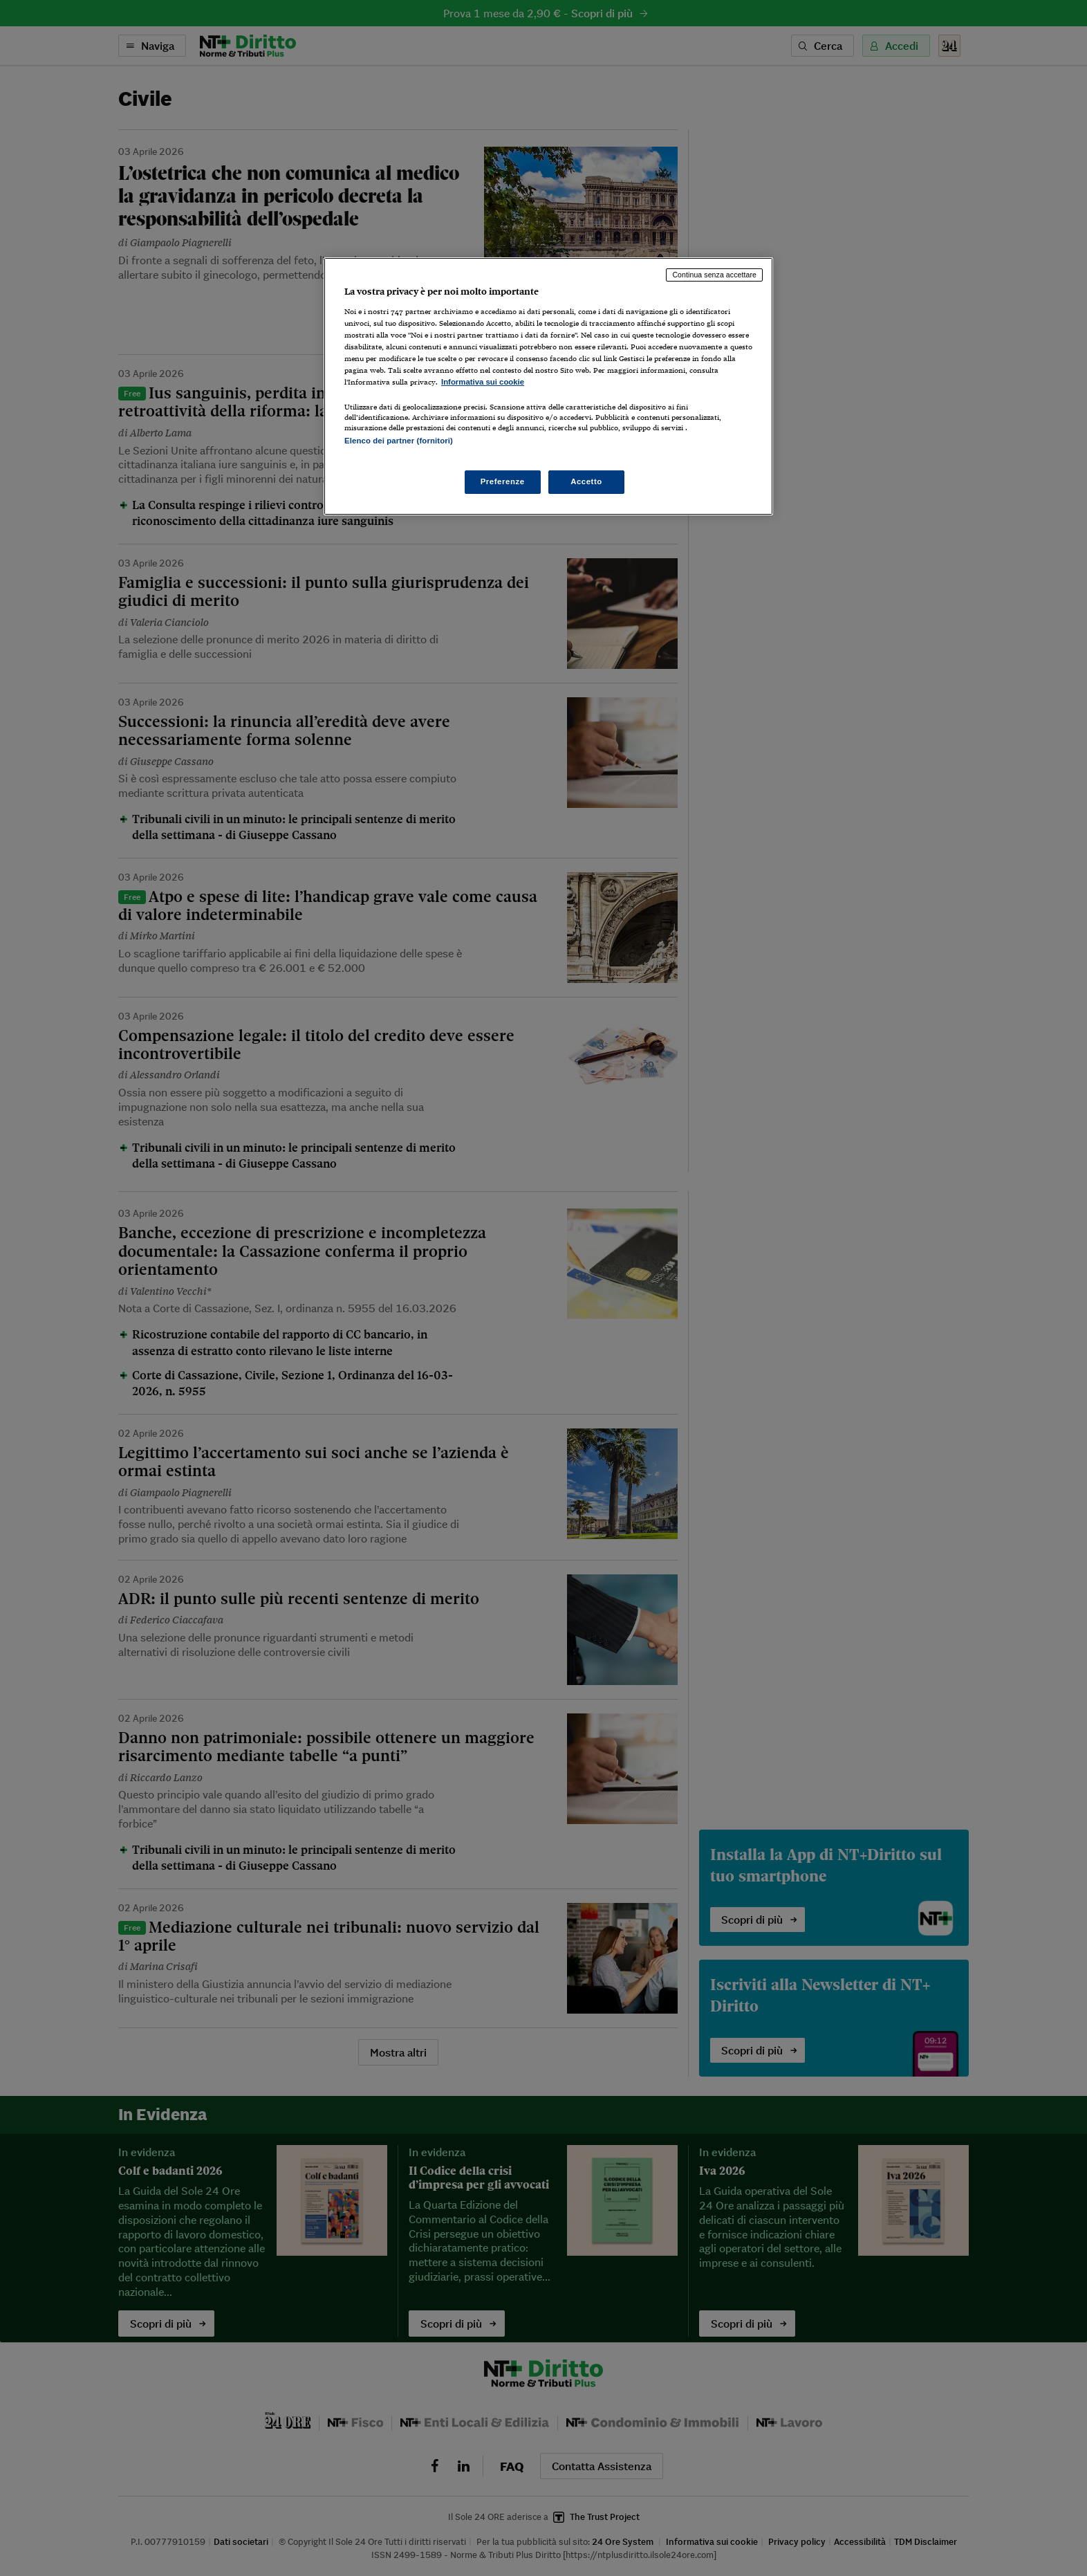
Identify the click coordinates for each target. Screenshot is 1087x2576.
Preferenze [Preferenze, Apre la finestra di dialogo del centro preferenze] (503, 481)
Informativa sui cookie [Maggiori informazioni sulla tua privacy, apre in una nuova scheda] (482, 382)
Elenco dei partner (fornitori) (398, 440)
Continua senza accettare (714, 274)
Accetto (586, 481)
